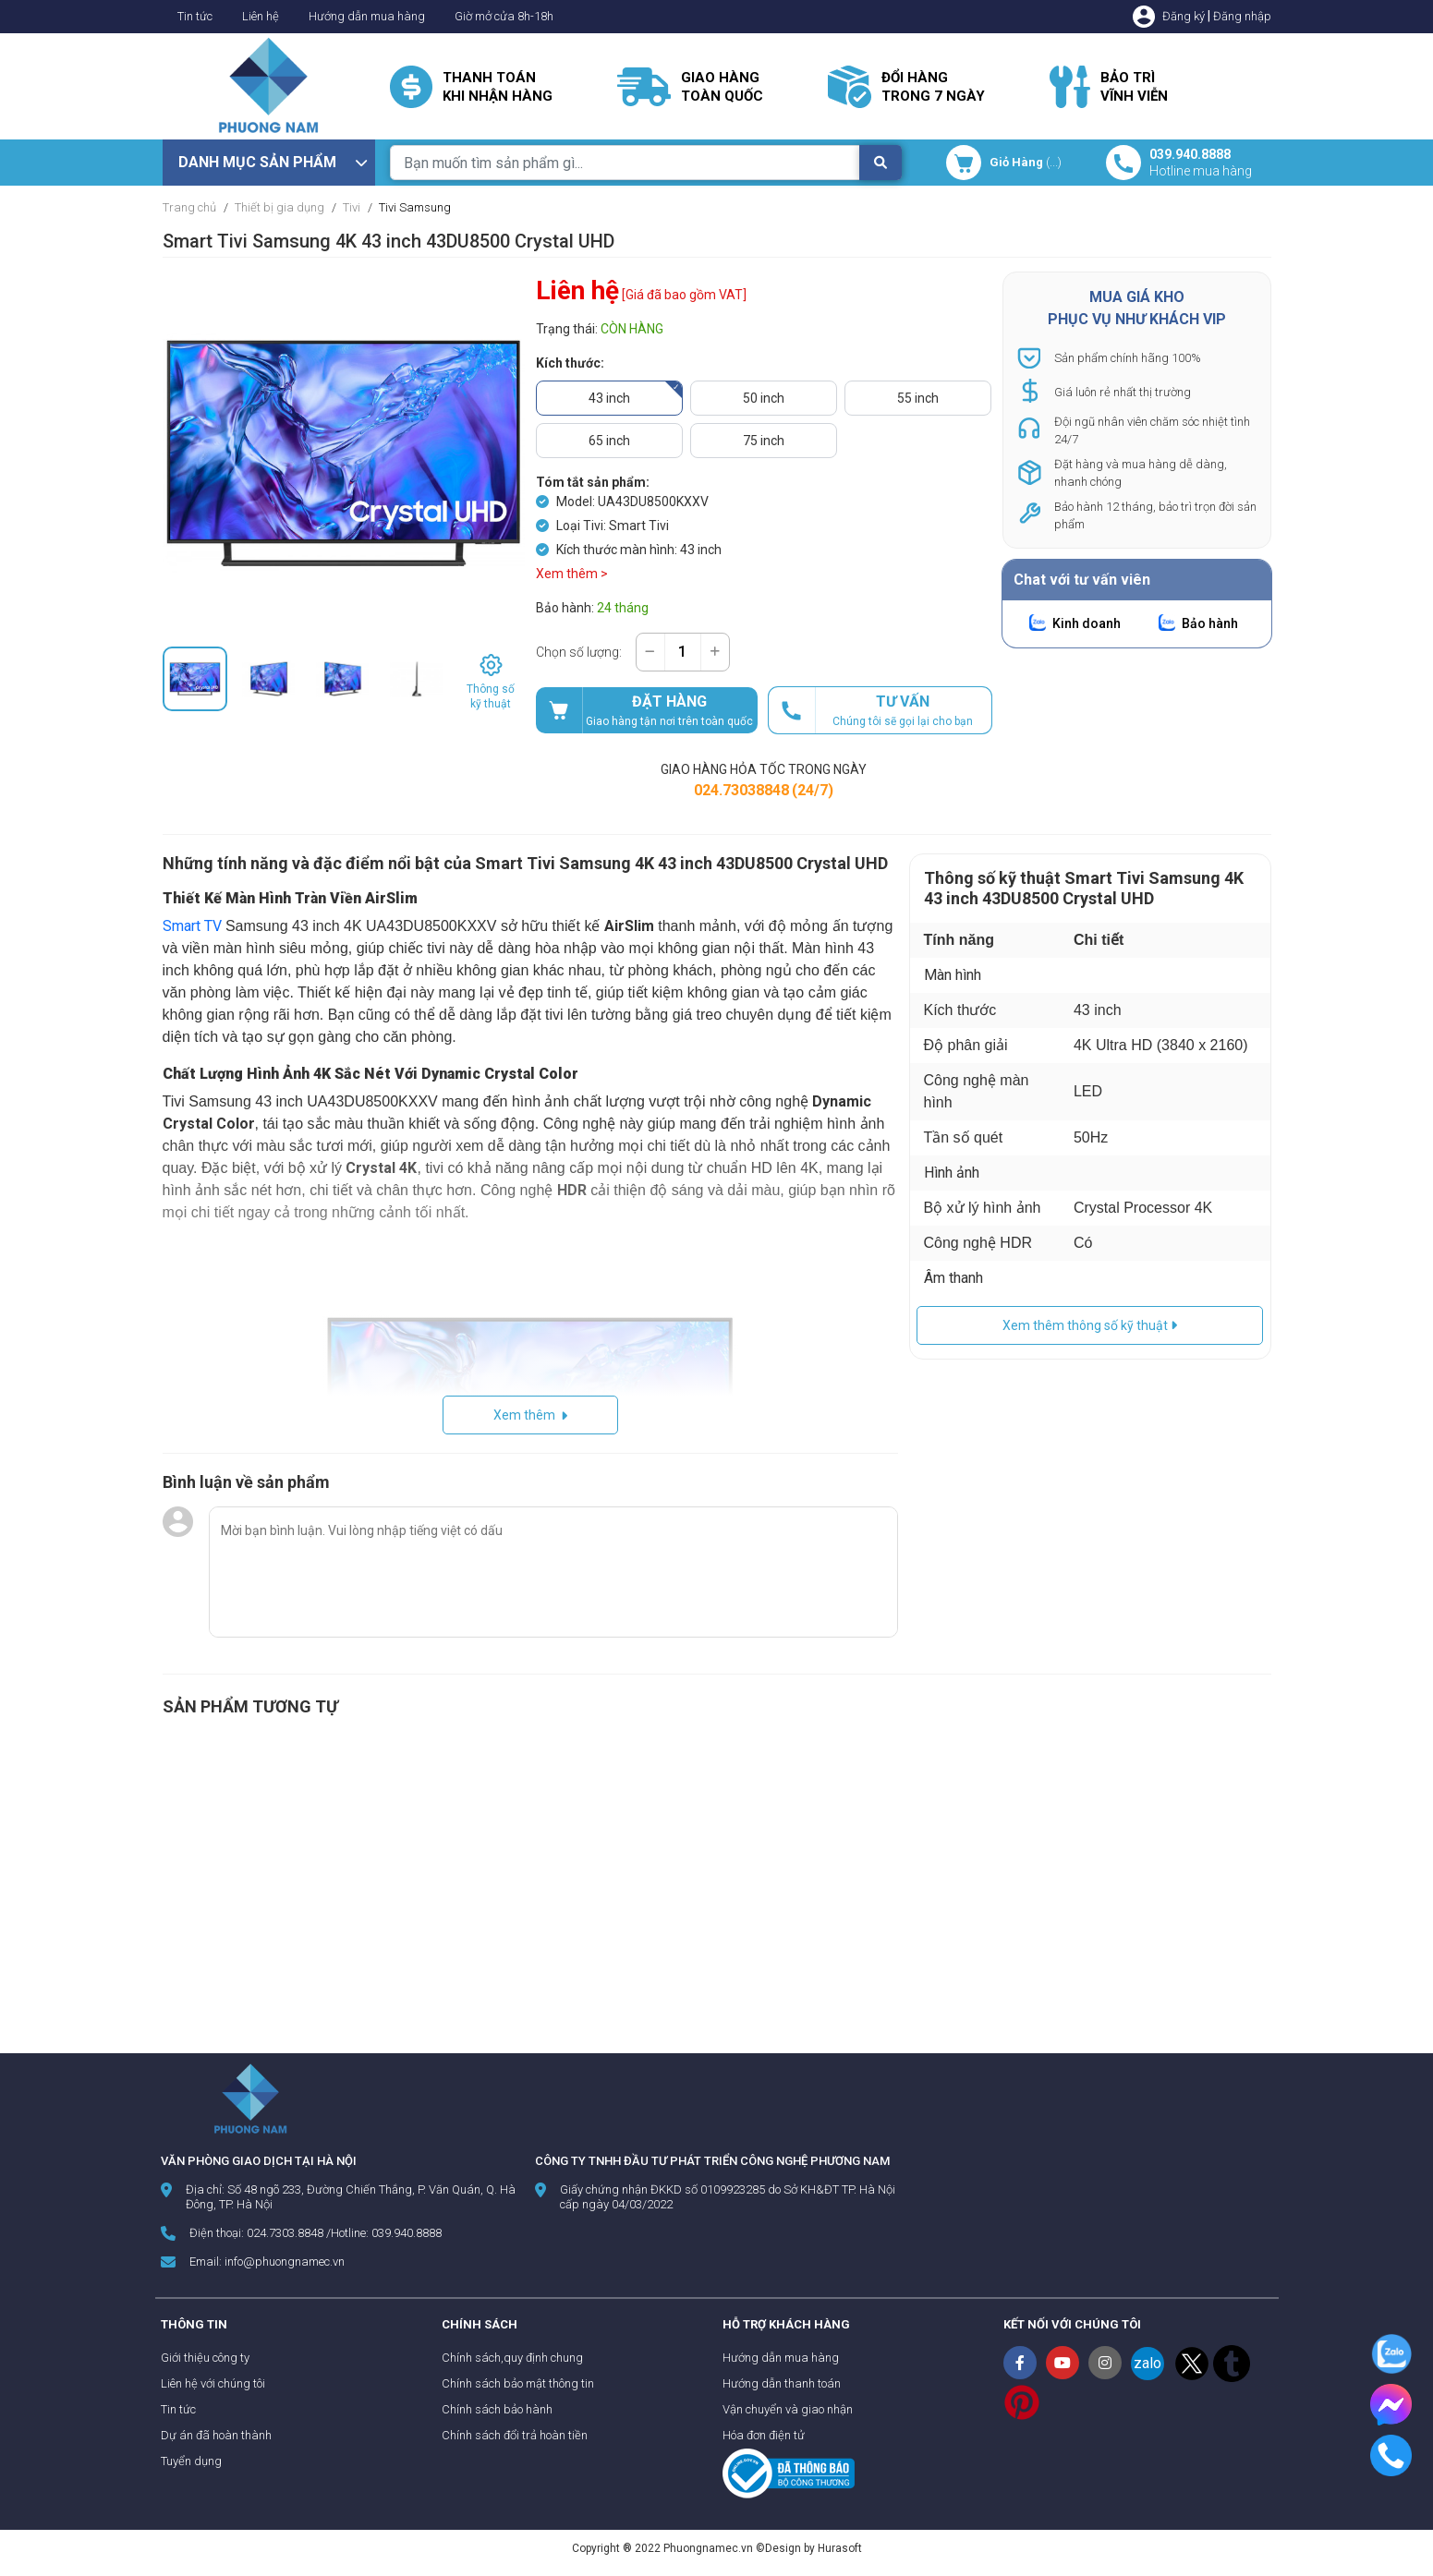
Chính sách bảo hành (497, 2409)
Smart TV (192, 926)
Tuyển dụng (191, 2461)
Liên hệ (260, 16)
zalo (1147, 2363)
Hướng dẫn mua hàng (367, 16)
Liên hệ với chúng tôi (213, 2383)
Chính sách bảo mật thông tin (518, 2383)
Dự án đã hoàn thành (216, 2435)
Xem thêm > (572, 573)
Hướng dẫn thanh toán (782, 2383)
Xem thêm (530, 1415)
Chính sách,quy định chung (512, 2357)
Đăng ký (1183, 16)
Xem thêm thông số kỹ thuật (1089, 1325)
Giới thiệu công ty (205, 2357)
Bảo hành (1210, 623)
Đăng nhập (1242, 16)
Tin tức (195, 16)
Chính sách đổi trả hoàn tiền (515, 2435)
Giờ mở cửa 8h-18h (504, 16)
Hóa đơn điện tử (764, 2435)
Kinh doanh (1086, 623)
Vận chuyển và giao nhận (788, 2409)
